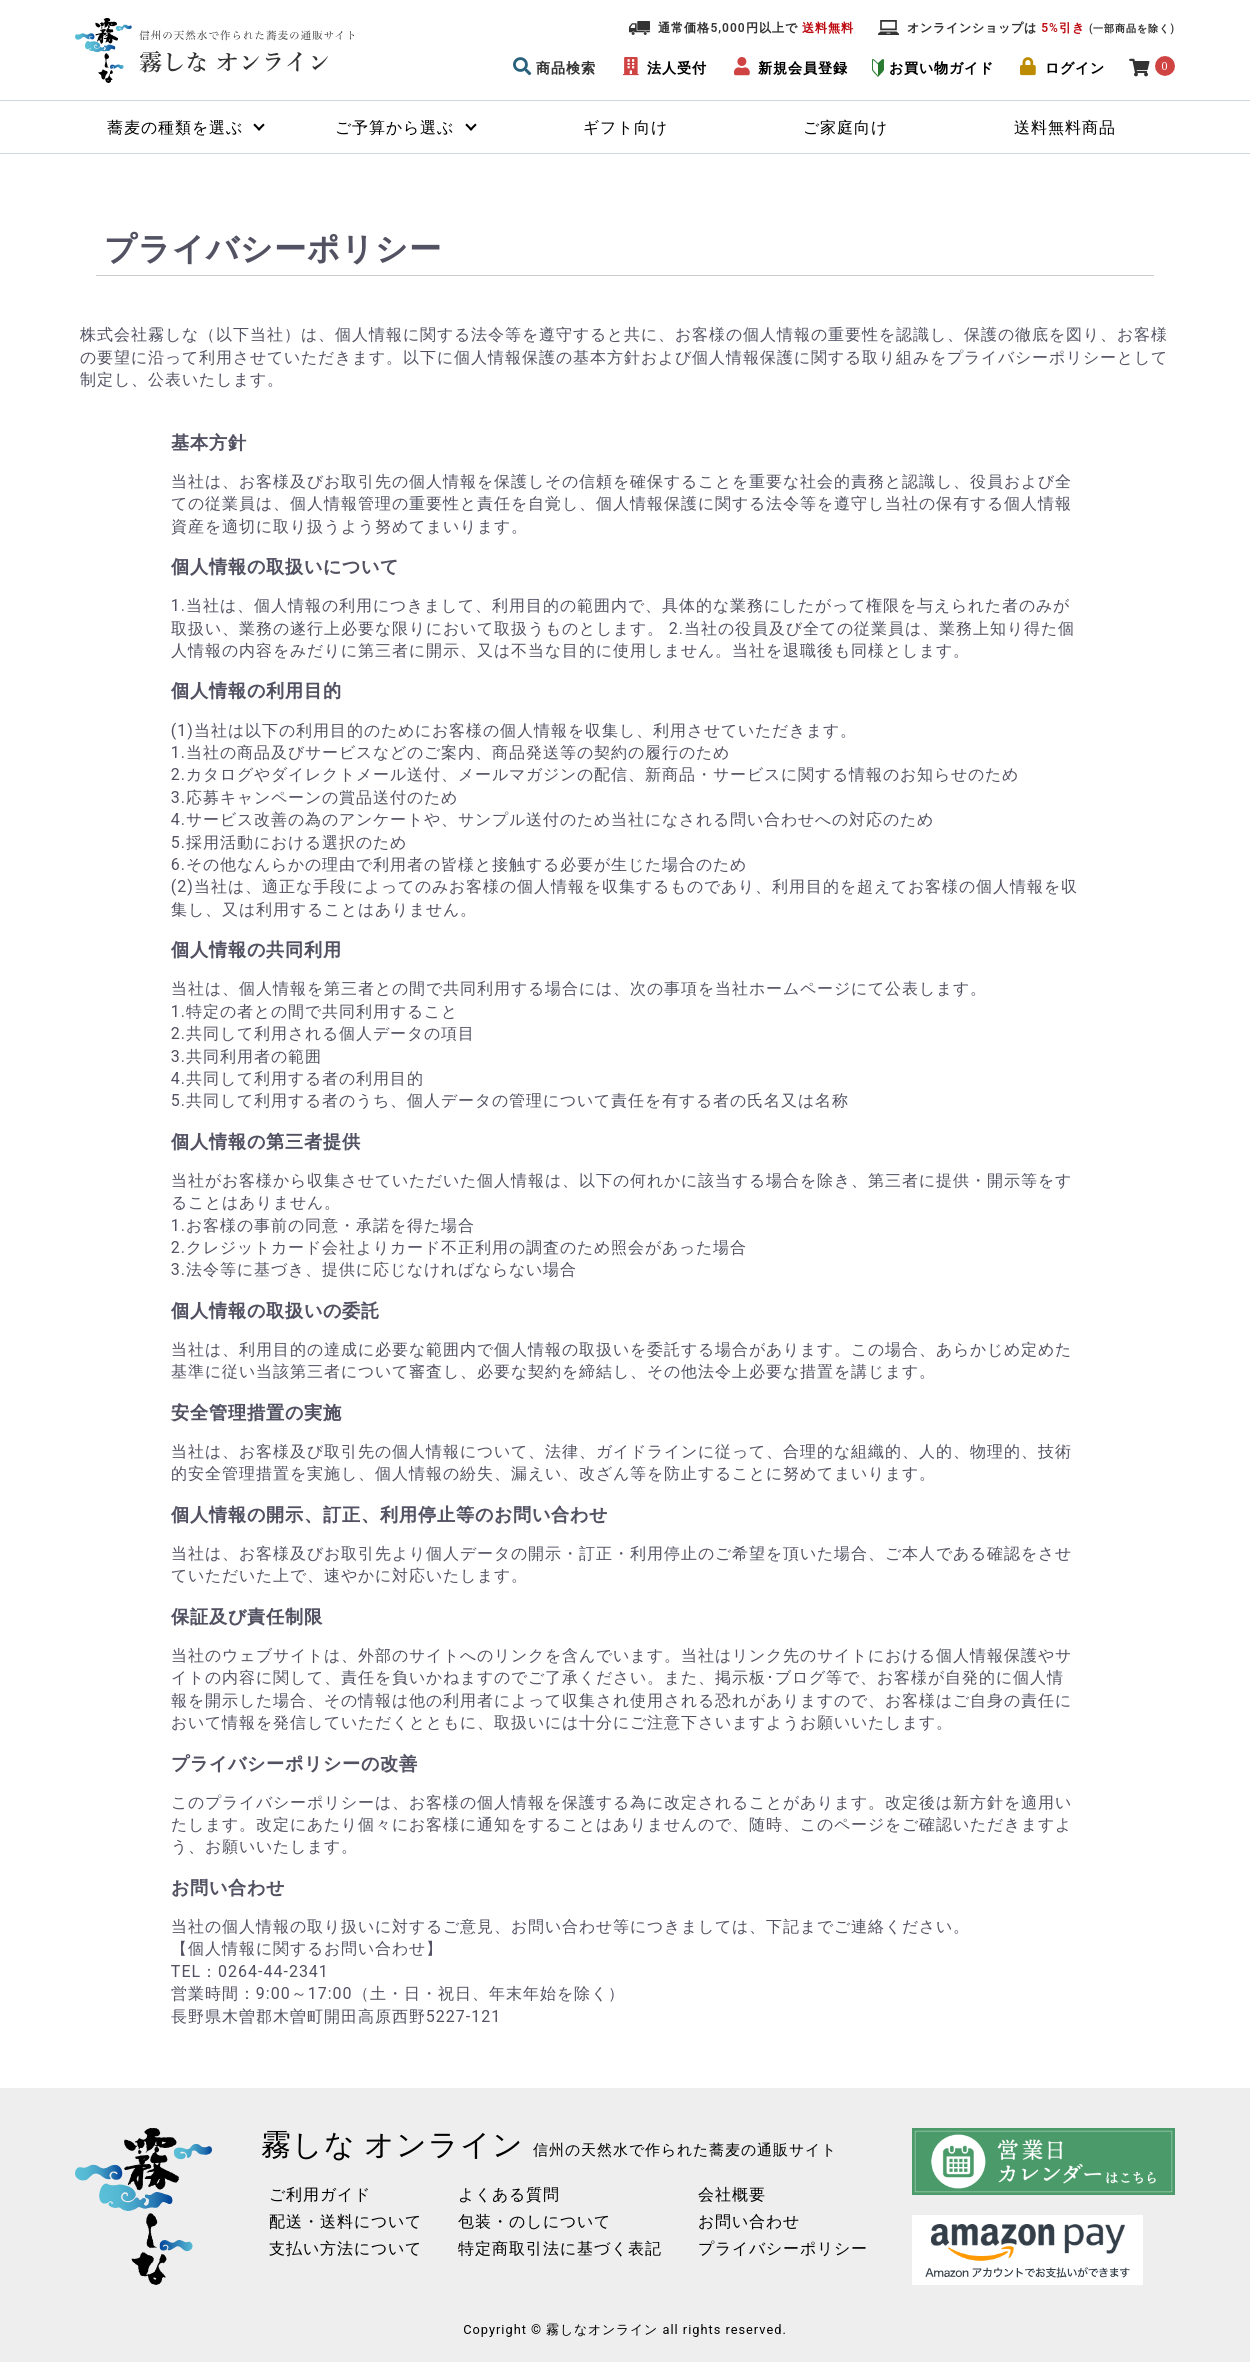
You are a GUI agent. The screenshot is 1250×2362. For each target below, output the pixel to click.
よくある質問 (509, 2194)
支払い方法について (345, 2248)
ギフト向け (625, 127)
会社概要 (732, 2194)
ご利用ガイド (320, 2194)
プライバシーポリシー (783, 2248)
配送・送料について (345, 2221)
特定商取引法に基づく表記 (560, 2248)
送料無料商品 (1065, 127)
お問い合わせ (749, 2221)
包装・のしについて (534, 2221)
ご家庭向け (845, 127)
